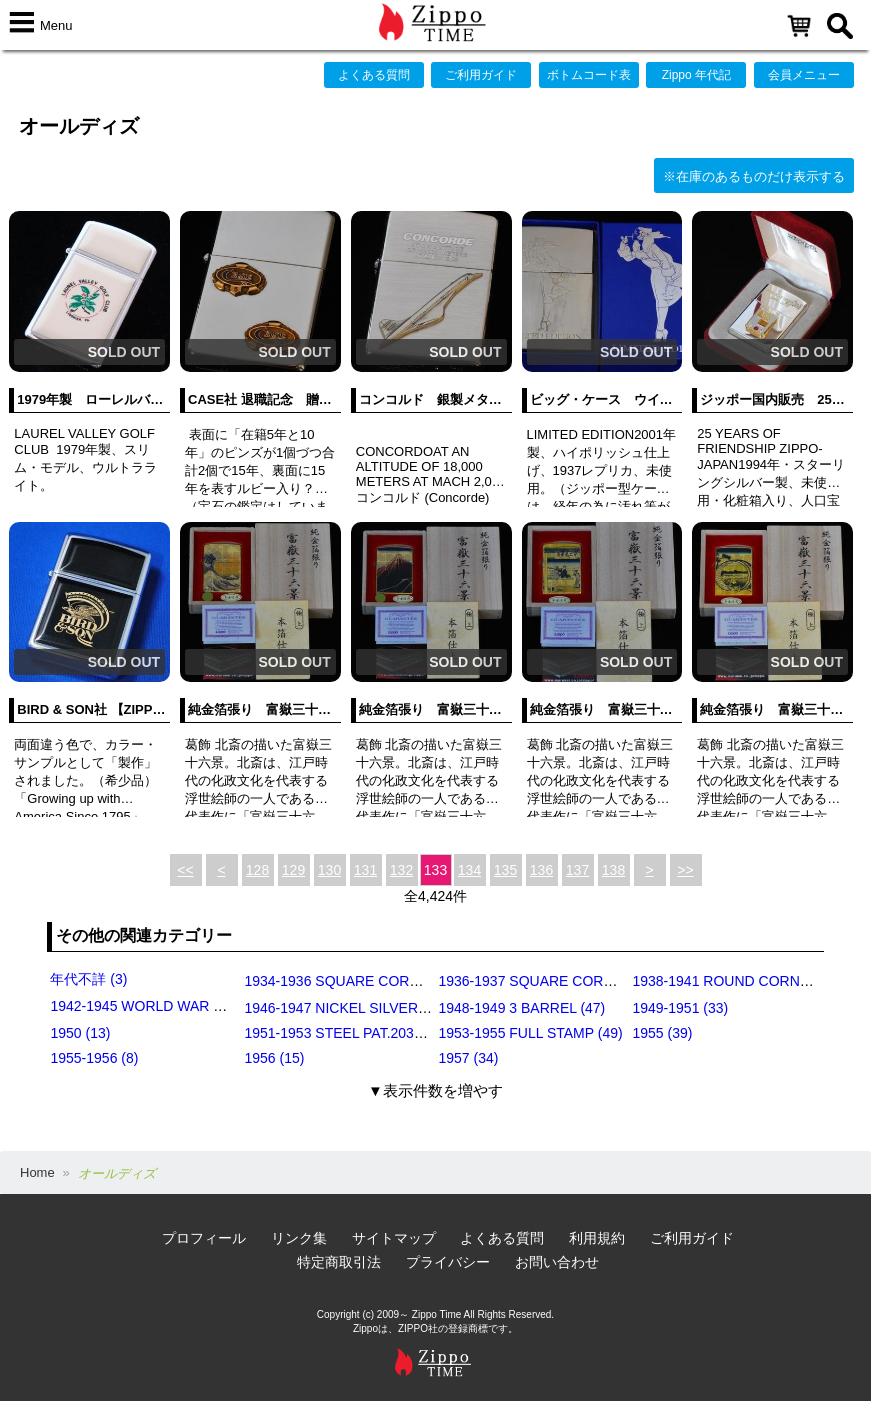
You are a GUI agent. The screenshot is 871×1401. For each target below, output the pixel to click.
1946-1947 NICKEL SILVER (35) (345, 1008)
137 (577, 870)
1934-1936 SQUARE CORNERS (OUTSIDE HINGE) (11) (422, 981)
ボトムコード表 (589, 75)
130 (329, 870)
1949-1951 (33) (680, 1008)
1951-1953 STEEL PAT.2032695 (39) (358, 1033)
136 (541, 870)
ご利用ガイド (481, 75)
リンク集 (299, 1238)
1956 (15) (274, 1058)
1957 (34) (468, 1058)
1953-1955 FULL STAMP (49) (530, 1033)
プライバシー (448, 1262)
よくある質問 (374, 75)
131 (365, 870)
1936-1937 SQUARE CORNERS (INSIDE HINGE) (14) (608, 981)
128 (257, 870)
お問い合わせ (557, 1262)
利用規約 (597, 1238)
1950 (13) (80, 1033)
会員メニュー (804, 75)
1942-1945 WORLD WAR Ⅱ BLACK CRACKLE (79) (212, 1006)
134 (469, 870)
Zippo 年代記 (696, 75)
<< (185, 870)
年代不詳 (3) (88, 979)
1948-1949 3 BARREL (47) (521, 1008)
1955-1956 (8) (94, 1058)
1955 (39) (662, 1033)
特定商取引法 (339, 1262)
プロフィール (204, 1238)
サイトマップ (394, 1238)
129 (293, 870)
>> (685, 870)
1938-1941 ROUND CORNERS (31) (744, 981)
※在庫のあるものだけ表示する (754, 176)
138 (613, 870)
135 (505, 870)
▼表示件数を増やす (435, 1090)
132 (401, 870)
